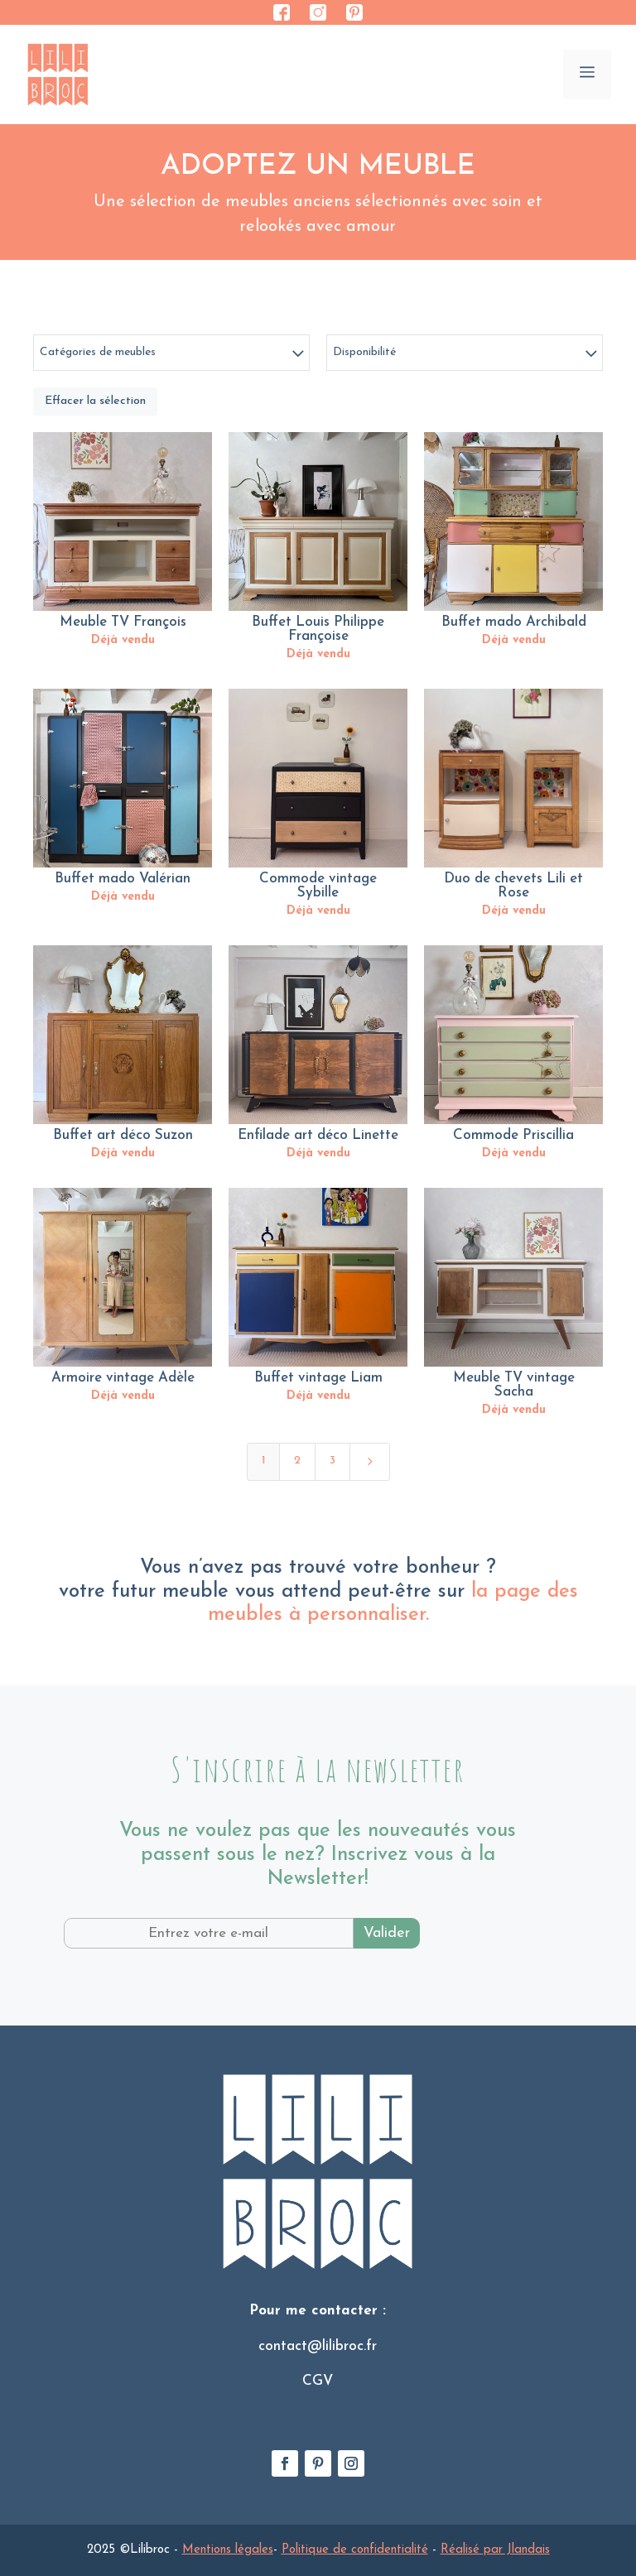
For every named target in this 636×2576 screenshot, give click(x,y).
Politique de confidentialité (355, 2550)
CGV (317, 2381)
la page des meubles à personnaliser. (393, 1604)
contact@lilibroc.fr (317, 2346)
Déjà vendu (123, 640)
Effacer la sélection (95, 401)
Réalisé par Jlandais (495, 2550)
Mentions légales (227, 2550)
